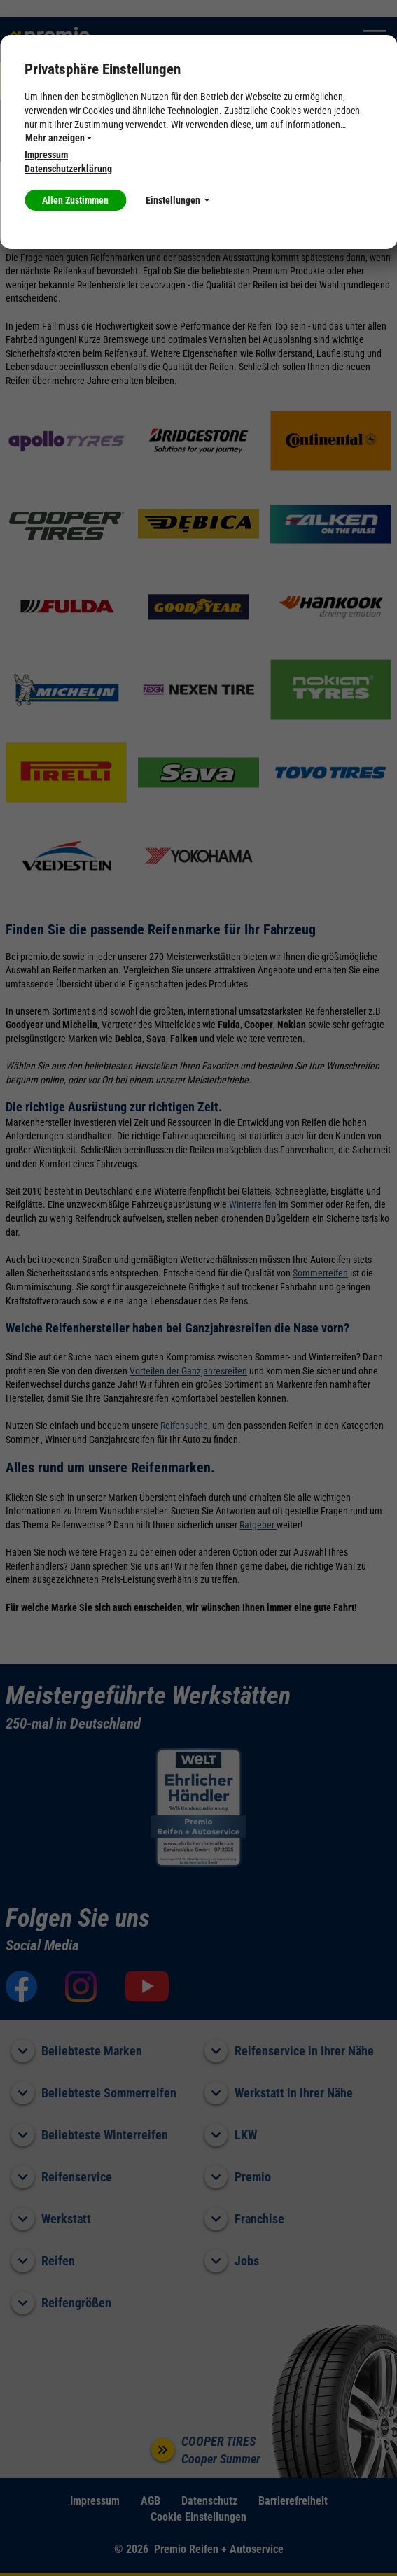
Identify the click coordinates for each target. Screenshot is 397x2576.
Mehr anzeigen (58, 137)
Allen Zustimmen (75, 200)
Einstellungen (177, 200)
